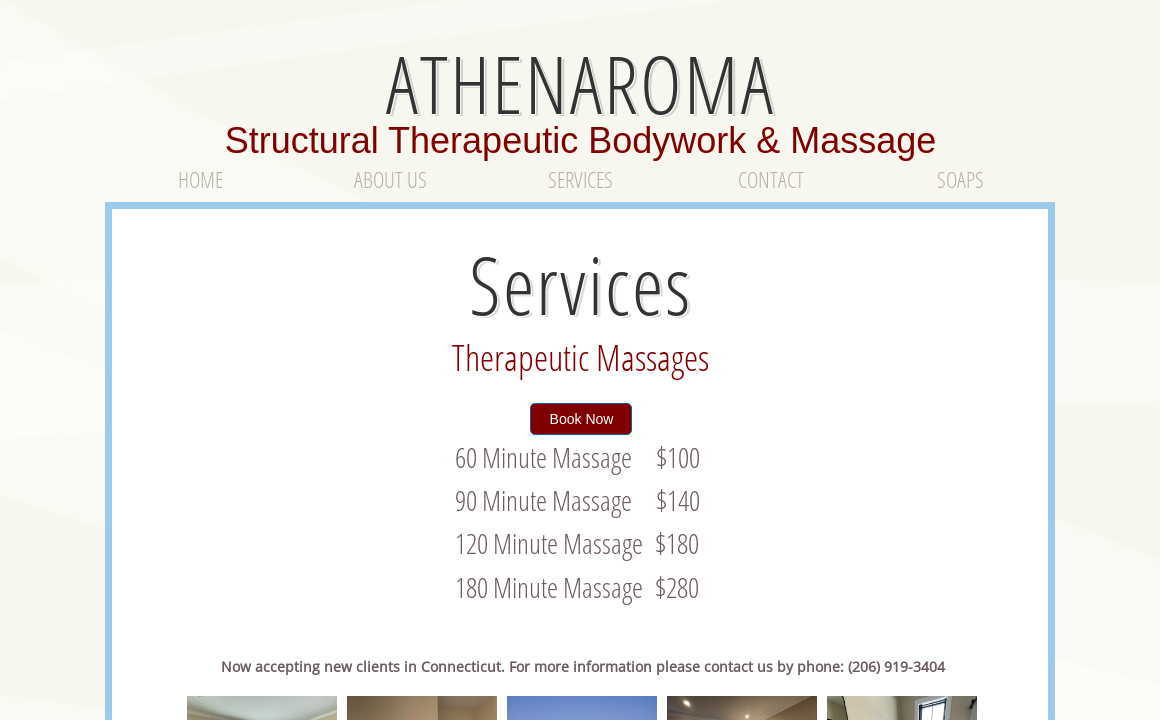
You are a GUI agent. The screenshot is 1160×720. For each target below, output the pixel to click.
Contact (771, 179)
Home (200, 179)
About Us (390, 179)
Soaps (960, 179)
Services (580, 179)
